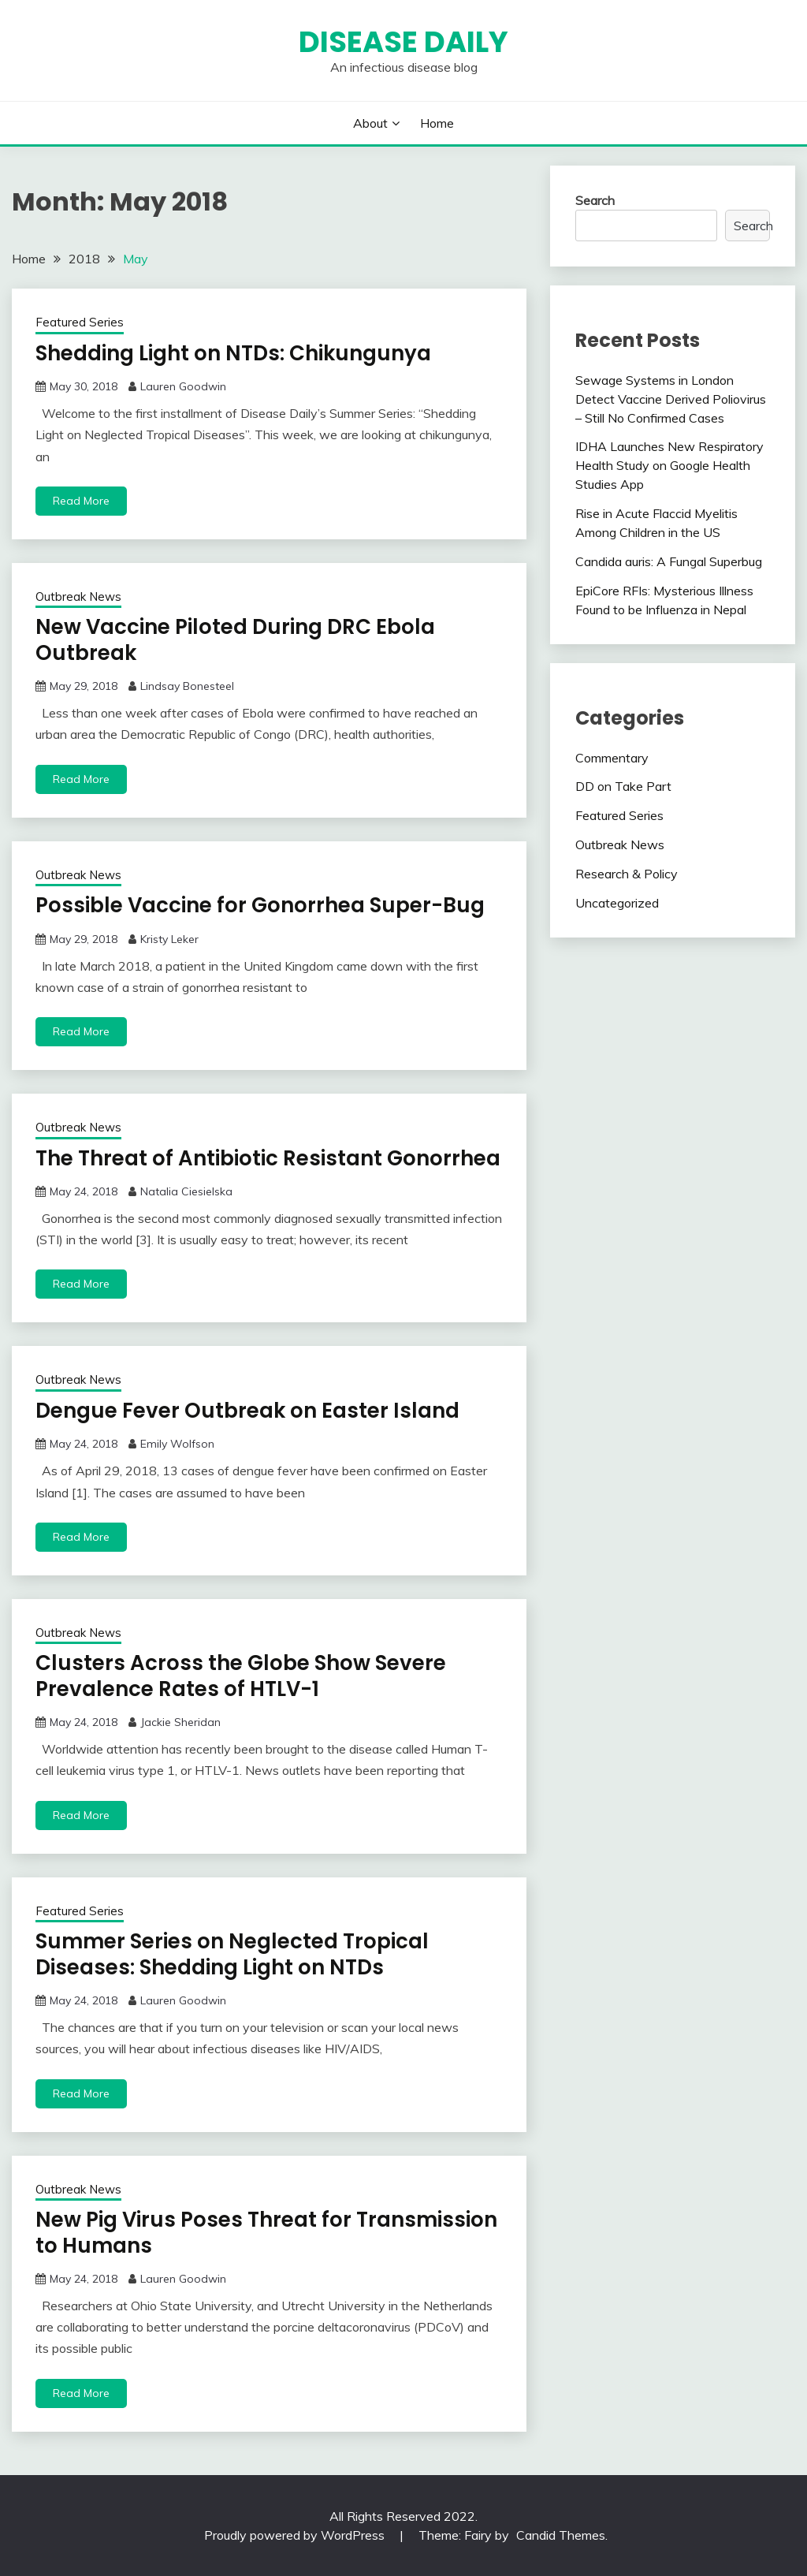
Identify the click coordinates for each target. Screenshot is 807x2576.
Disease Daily (403, 41)
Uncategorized (617, 903)
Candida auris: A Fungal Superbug (668, 561)
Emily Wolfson (177, 1444)
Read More (81, 501)
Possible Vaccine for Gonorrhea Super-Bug (260, 905)
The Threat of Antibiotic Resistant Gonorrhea (267, 1158)
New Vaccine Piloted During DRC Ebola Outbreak (235, 640)
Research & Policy (626, 874)
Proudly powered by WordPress (296, 2535)
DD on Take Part (623, 786)
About (370, 123)
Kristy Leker (169, 939)
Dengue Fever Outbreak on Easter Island (247, 1410)
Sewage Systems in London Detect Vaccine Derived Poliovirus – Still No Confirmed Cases (670, 399)
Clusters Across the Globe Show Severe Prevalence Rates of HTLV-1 (240, 1676)
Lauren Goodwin (183, 386)
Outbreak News (78, 596)
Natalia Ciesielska (186, 1191)
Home (437, 123)
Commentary (612, 758)
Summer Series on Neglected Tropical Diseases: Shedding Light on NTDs (232, 1954)
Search (595, 200)
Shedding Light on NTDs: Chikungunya (233, 353)
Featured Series (79, 322)
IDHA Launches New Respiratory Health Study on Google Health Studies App (669, 465)
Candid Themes (560, 2535)
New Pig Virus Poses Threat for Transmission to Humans (266, 2232)
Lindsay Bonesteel (187, 686)
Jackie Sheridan (180, 1722)
